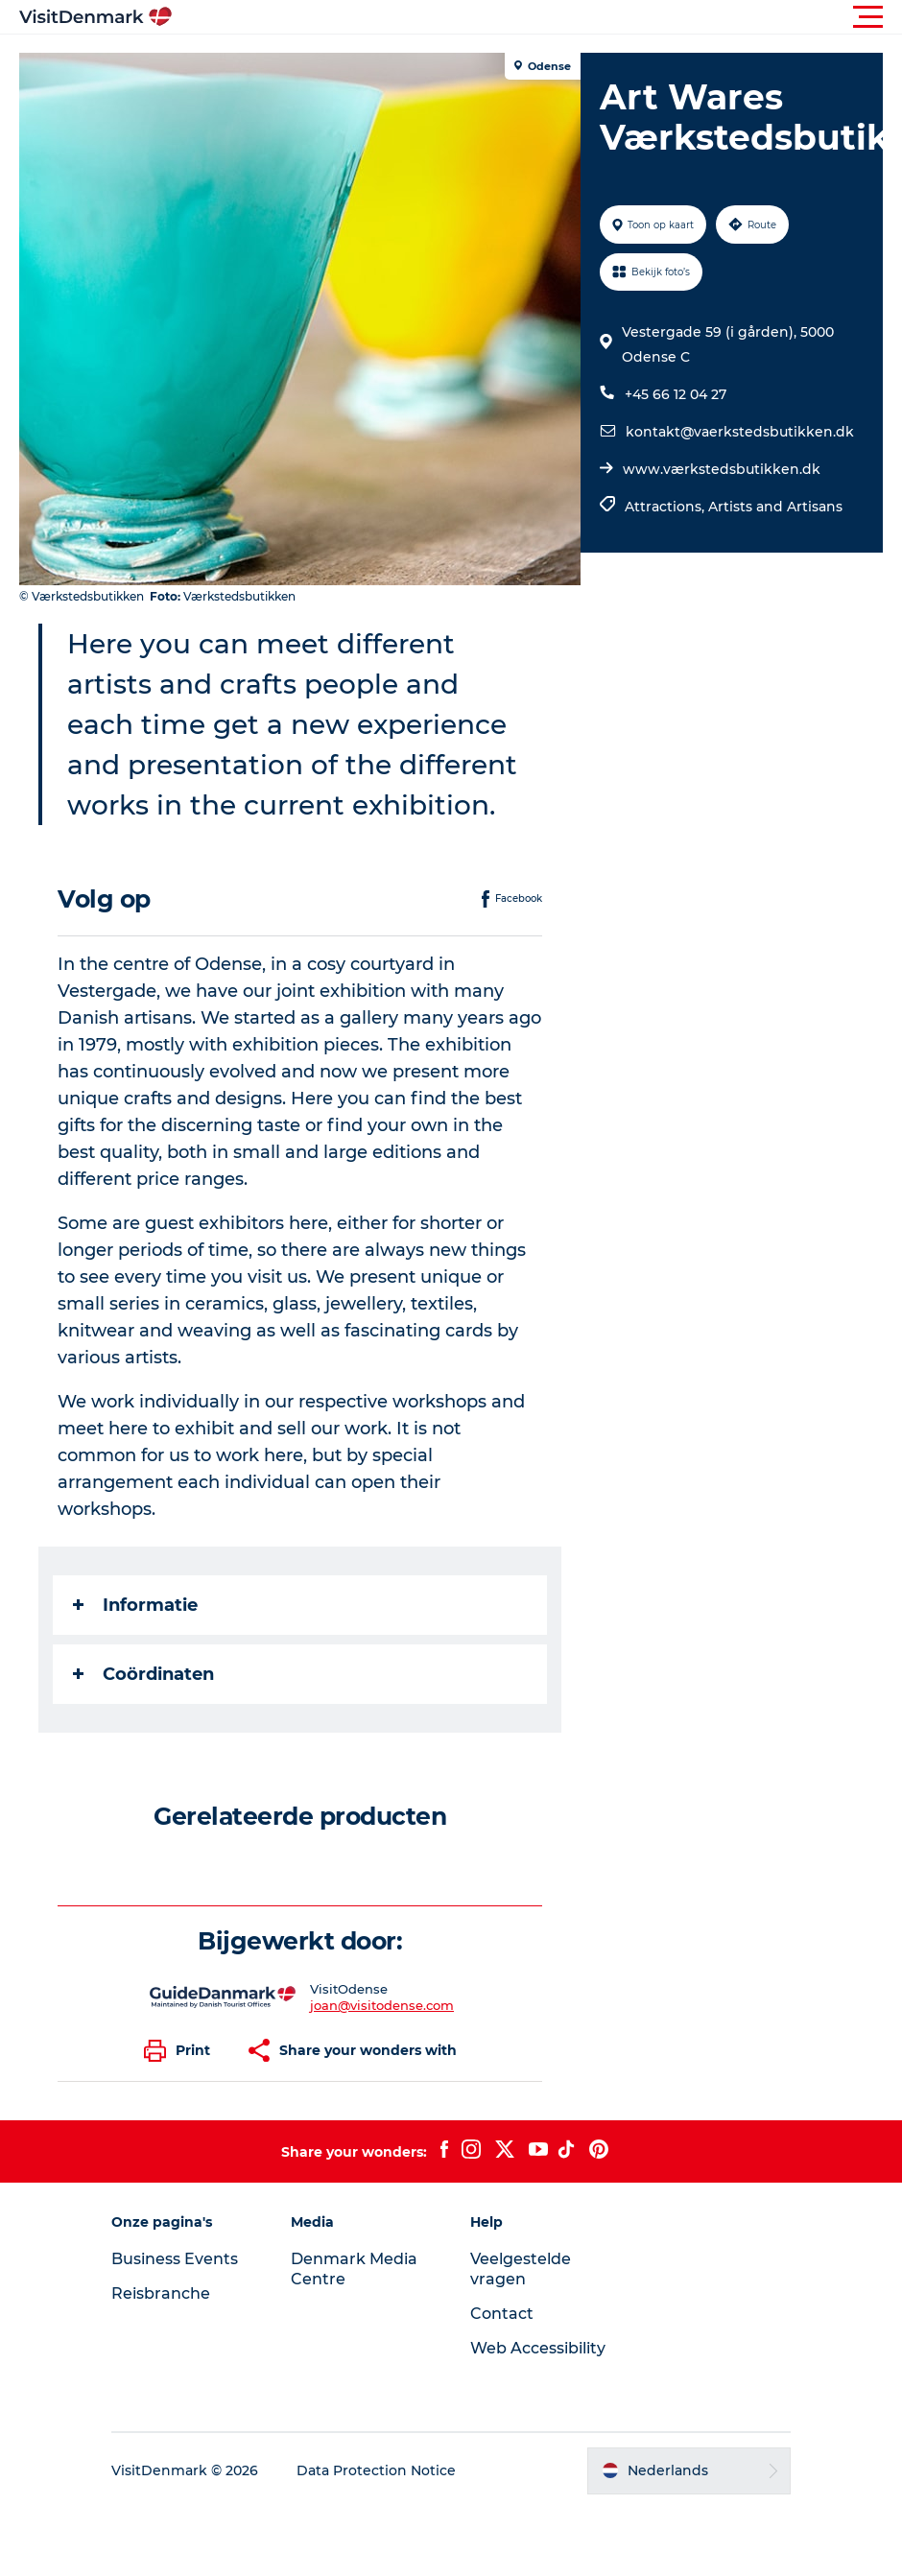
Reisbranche (160, 2293)
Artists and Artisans (775, 506)
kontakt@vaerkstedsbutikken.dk (740, 431)
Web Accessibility (537, 2348)
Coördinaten (143, 1674)
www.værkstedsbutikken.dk (721, 469)
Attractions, (666, 506)
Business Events (174, 2259)
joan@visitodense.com (382, 2005)
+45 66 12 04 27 (675, 394)
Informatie (135, 1605)
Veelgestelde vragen (520, 2269)
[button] (537, 17)
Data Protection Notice (376, 2470)
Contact (502, 2313)
